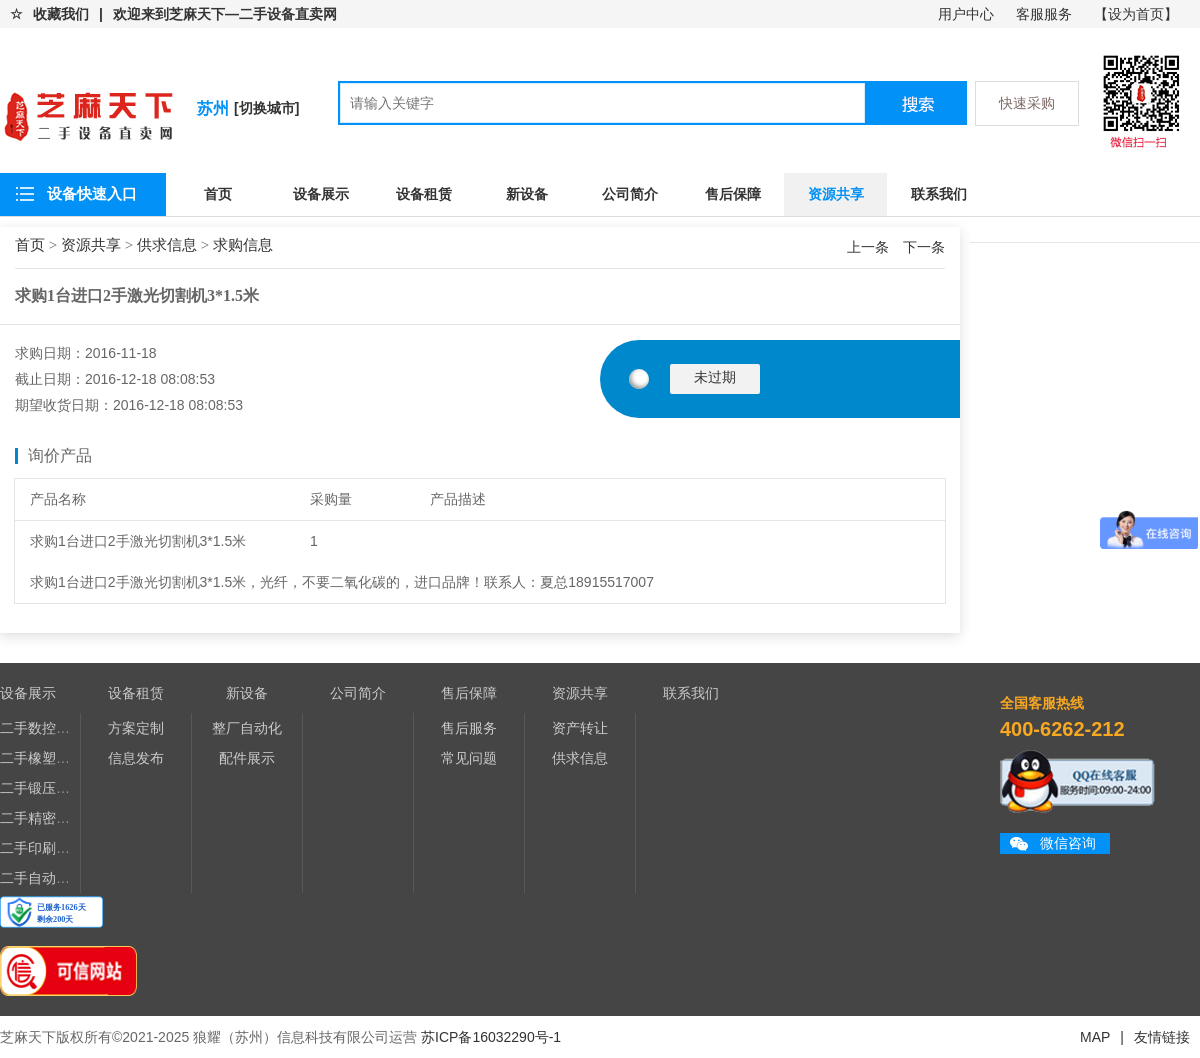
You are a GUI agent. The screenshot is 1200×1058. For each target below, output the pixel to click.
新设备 (527, 194)
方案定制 (136, 728)
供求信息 (167, 245)
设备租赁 (424, 194)
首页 (218, 194)
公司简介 (630, 194)
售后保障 (733, 194)
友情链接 (1162, 1037)
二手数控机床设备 (56, 728)
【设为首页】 (1136, 14)
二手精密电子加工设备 (70, 818)
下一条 (924, 247)
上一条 (870, 247)
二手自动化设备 (49, 878)
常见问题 (469, 758)
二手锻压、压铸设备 (63, 788)
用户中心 (966, 14)
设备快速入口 (92, 193)
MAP (1095, 1037)
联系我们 (939, 194)
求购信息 (243, 245)
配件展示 (247, 758)
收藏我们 (61, 14)
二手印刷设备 (42, 848)
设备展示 (321, 194)
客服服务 (1044, 14)
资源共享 (836, 194)
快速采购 (1027, 103)
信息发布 (136, 758)
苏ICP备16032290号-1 (491, 1037)
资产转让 (580, 728)
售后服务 (469, 728)
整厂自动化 (247, 728)
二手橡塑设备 (42, 758)
